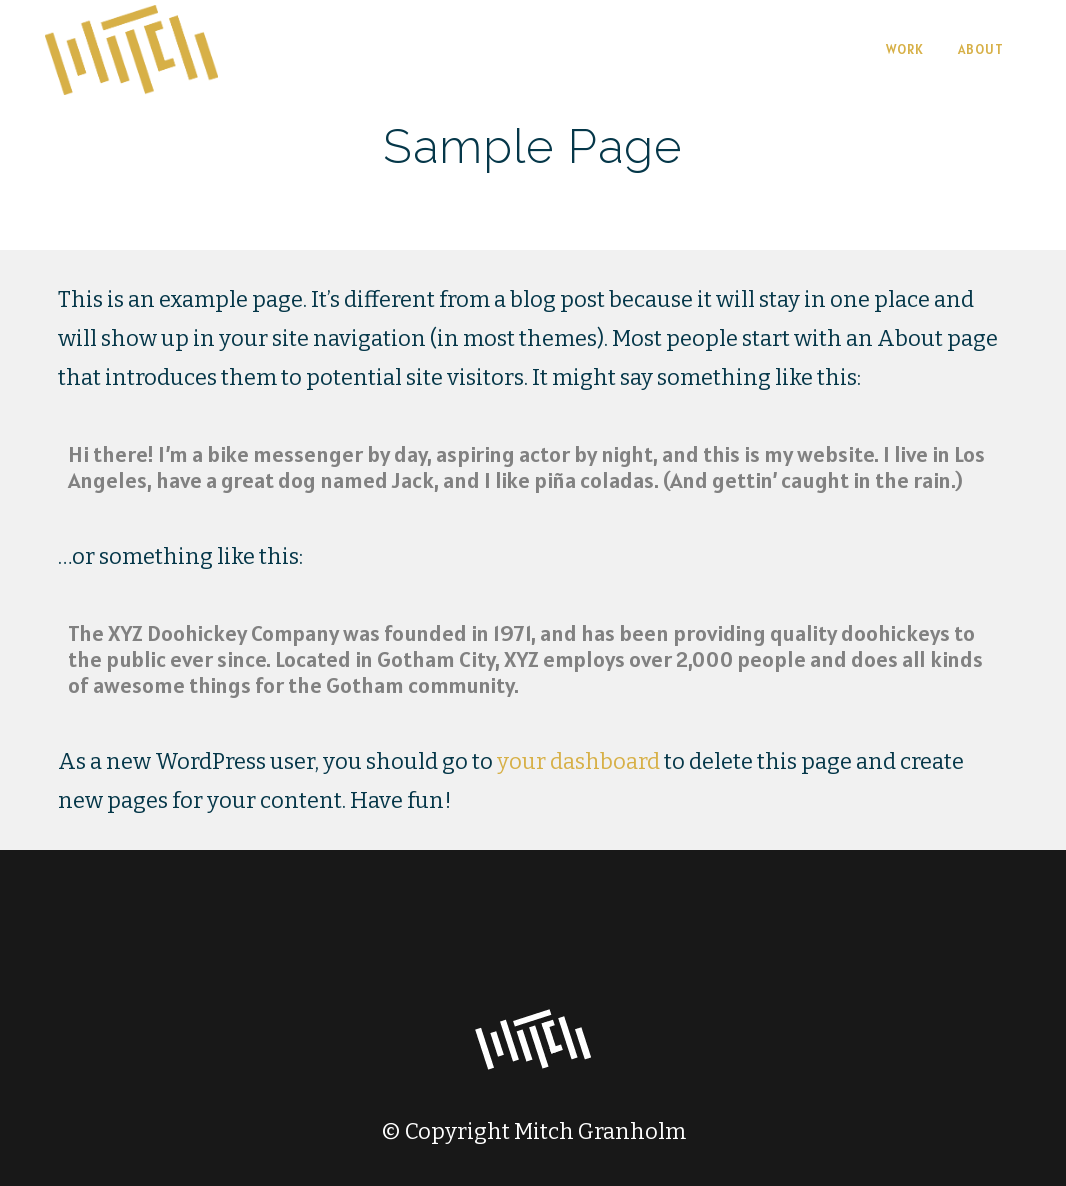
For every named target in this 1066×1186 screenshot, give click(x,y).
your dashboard (578, 761)
